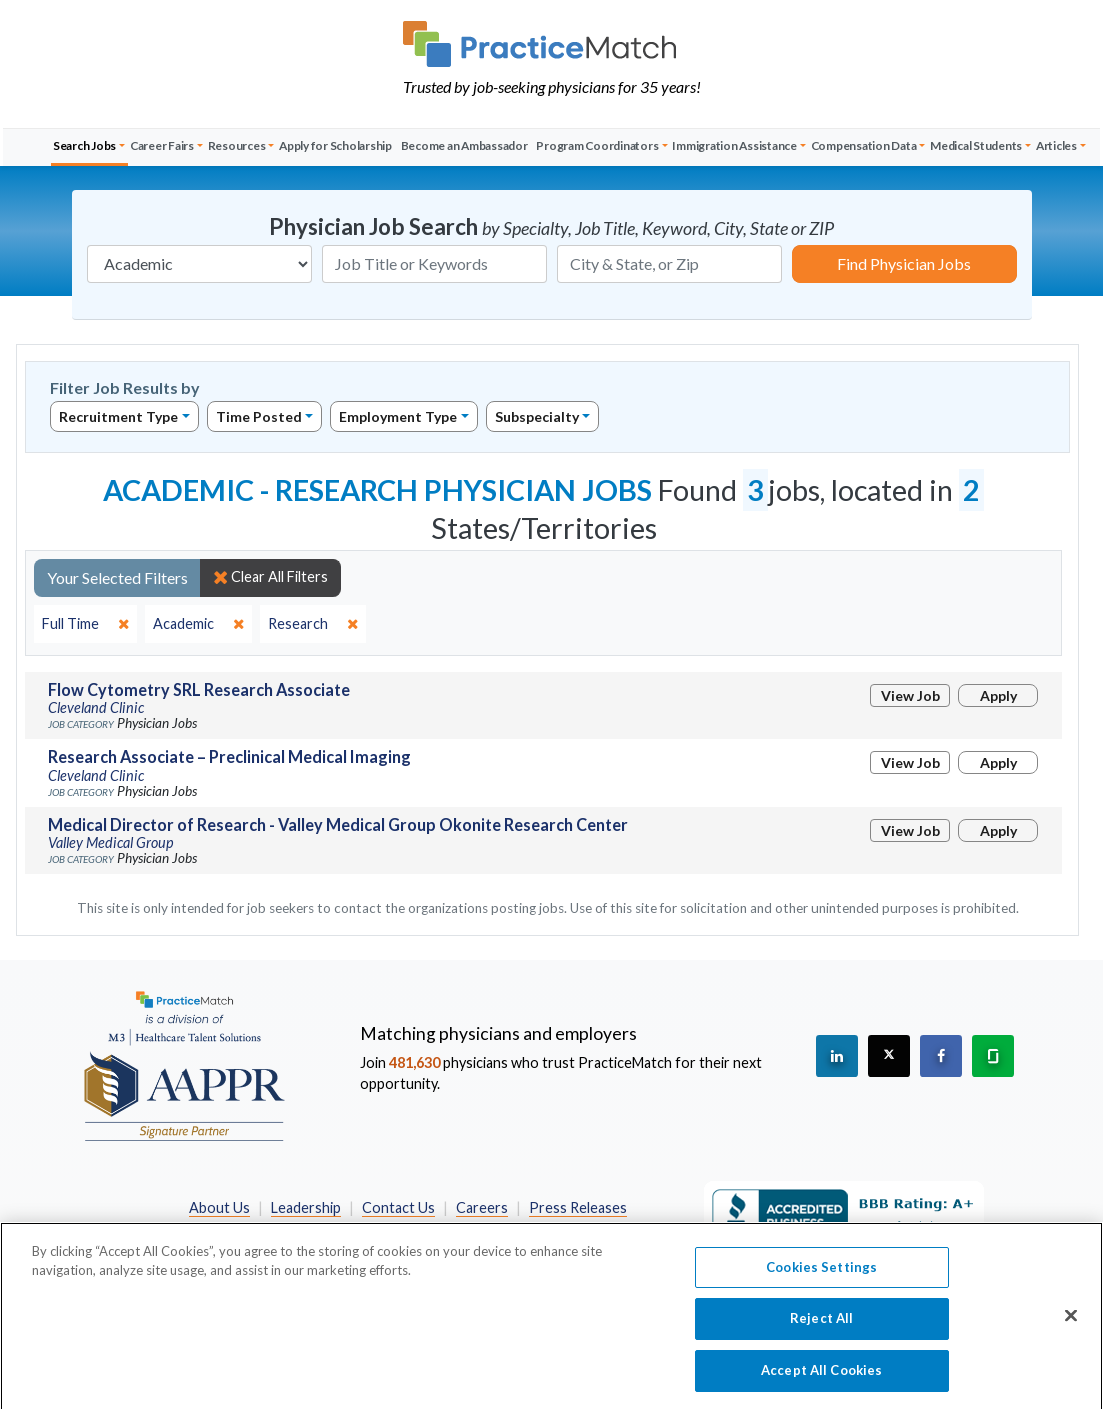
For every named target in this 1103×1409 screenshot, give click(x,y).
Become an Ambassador (464, 145)
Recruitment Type (118, 416)
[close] (85, 624)
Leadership (306, 1207)
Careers (482, 1207)
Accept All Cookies (821, 1377)
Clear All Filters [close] (270, 577)
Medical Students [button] (976, 145)
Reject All (821, 1325)
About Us (219, 1207)
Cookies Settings (821, 1273)
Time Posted (259, 416)
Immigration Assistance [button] (734, 145)
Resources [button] (237, 145)
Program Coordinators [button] (597, 145)
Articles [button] (1056, 145)
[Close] (1071, 1322)
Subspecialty (537, 416)
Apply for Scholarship (335, 145)
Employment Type (398, 416)
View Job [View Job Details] (910, 695)
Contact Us (398, 1207)
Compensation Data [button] (864, 145)
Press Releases (578, 1207)
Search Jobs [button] (84, 145)
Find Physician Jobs (904, 263)
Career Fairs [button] (162, 145)
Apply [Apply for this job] (998, 695)
